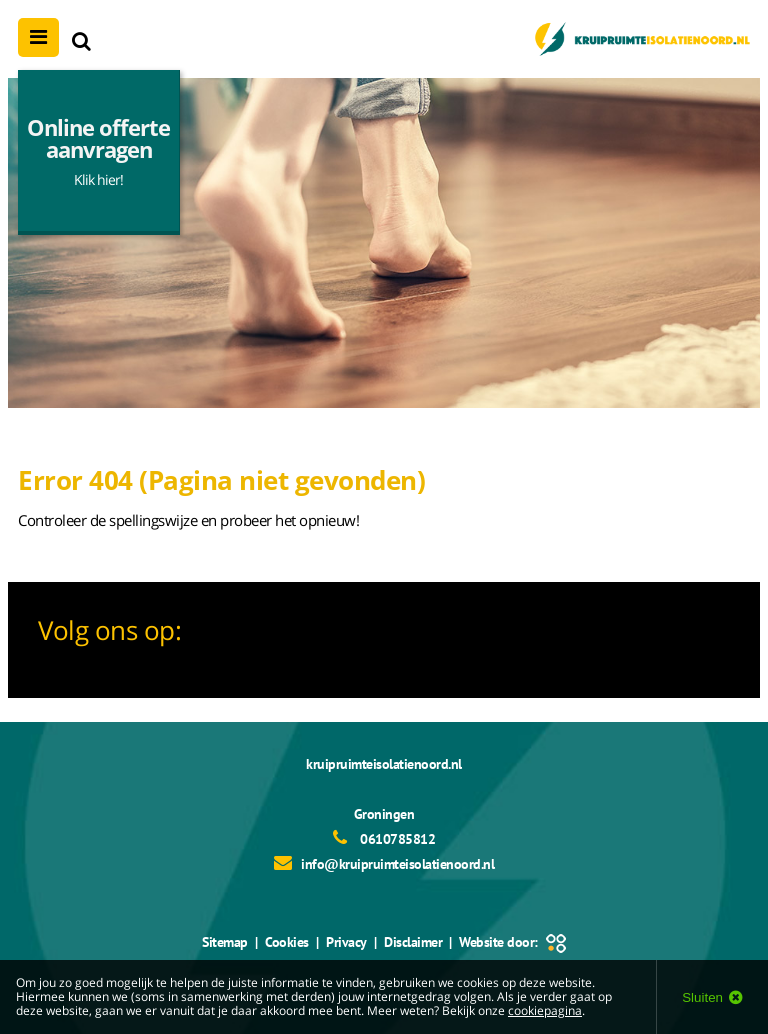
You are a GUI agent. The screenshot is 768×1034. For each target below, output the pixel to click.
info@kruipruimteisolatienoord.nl (397, 864)
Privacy (347, 942)
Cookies (288, 942)
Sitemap (226, 942)
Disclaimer (413, 942)
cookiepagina (545, 1010)
